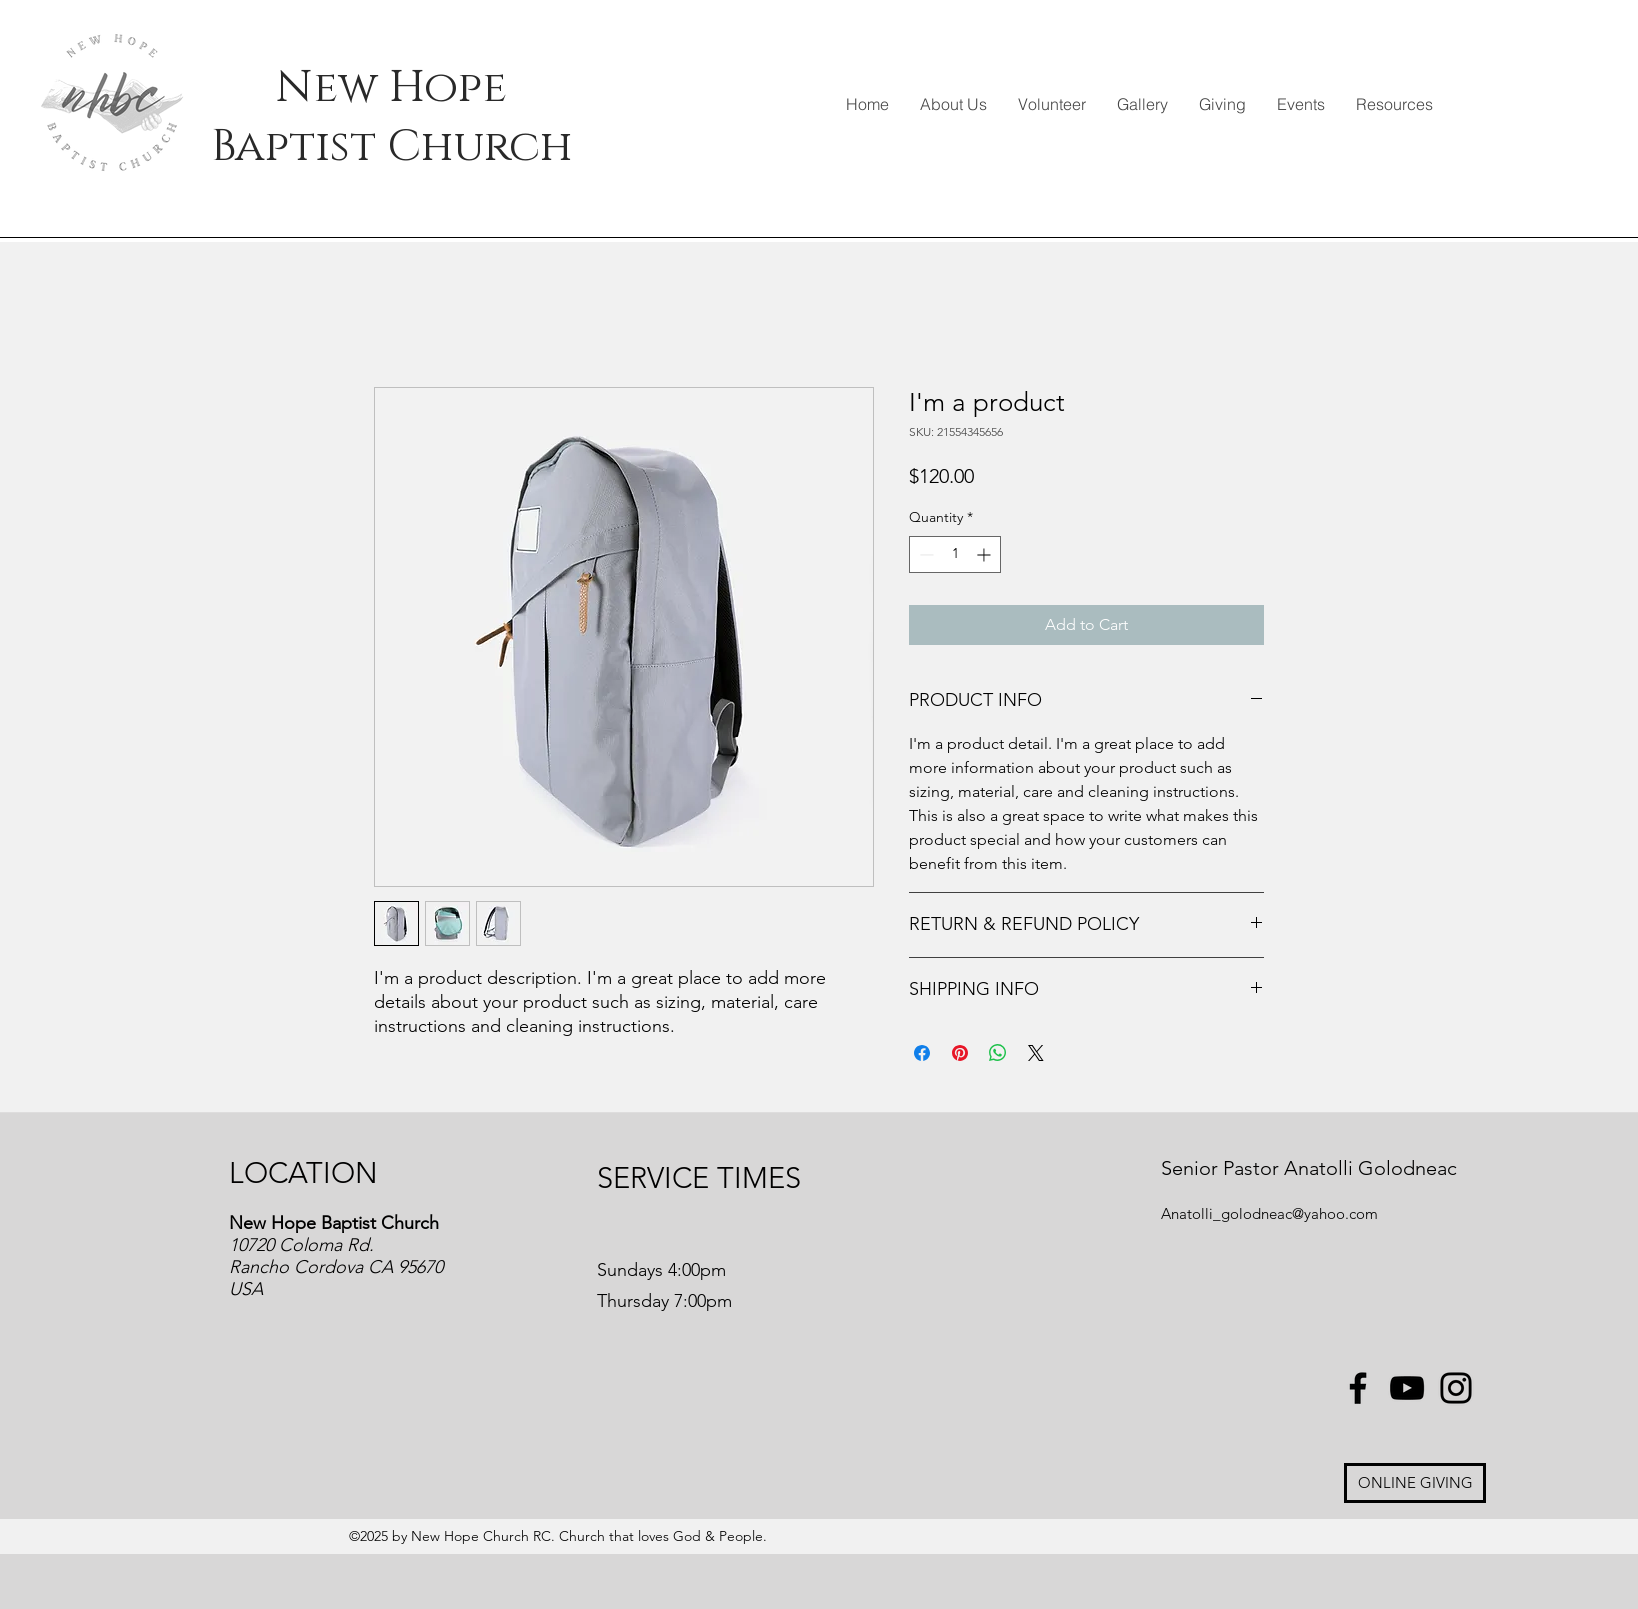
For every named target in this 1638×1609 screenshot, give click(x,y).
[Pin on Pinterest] (960, 1053)
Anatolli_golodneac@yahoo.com (1269, 1213)
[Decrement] (924, 554)
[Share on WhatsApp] (998, 1053)
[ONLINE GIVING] (1415, 1483)
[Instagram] (1456, 1388)
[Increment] (985, 554)
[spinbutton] (955, 554)
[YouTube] (1407, 1388)
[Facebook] (1358, 1388)
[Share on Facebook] (922, 1053)
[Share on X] (1036, 1053)
